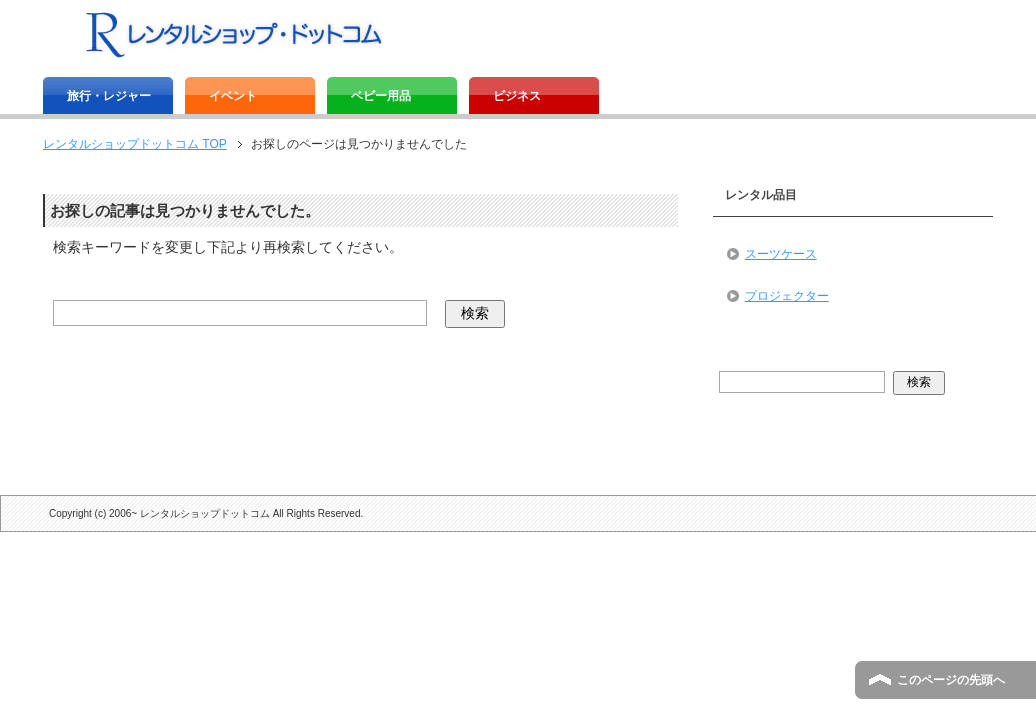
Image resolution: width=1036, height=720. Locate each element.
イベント (233, 96)
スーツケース (781, 254)
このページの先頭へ (951, 680)
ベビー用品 (381, 96)
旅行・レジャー (109, 96)
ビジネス (517, 96)
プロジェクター (787, 296)
